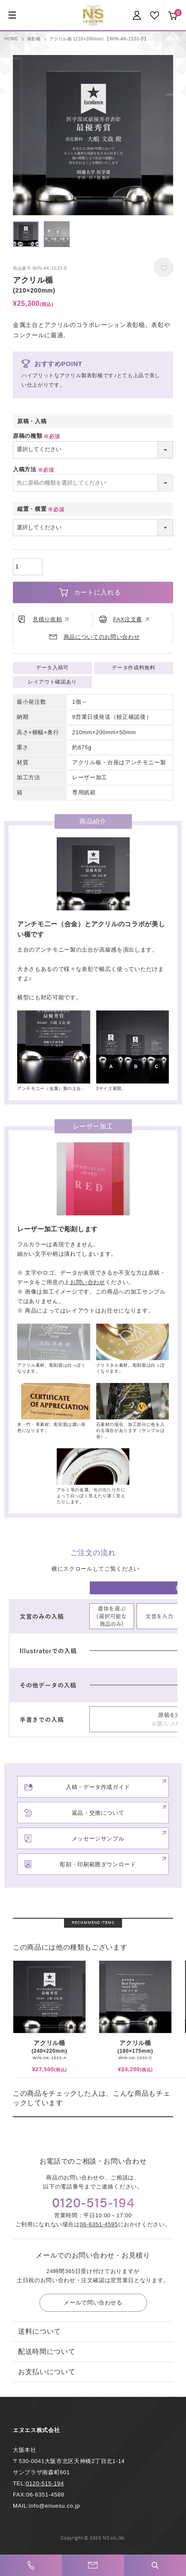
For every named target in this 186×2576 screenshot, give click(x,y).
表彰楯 (34, 39)
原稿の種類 (37, 436)
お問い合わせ (87, 1282)
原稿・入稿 (31, 421)
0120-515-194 (45, 2483)
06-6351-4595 (99, 2224)
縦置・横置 (41, 509)
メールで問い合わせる (93, 2302)
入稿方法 (34, 469)
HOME (11, 39)
